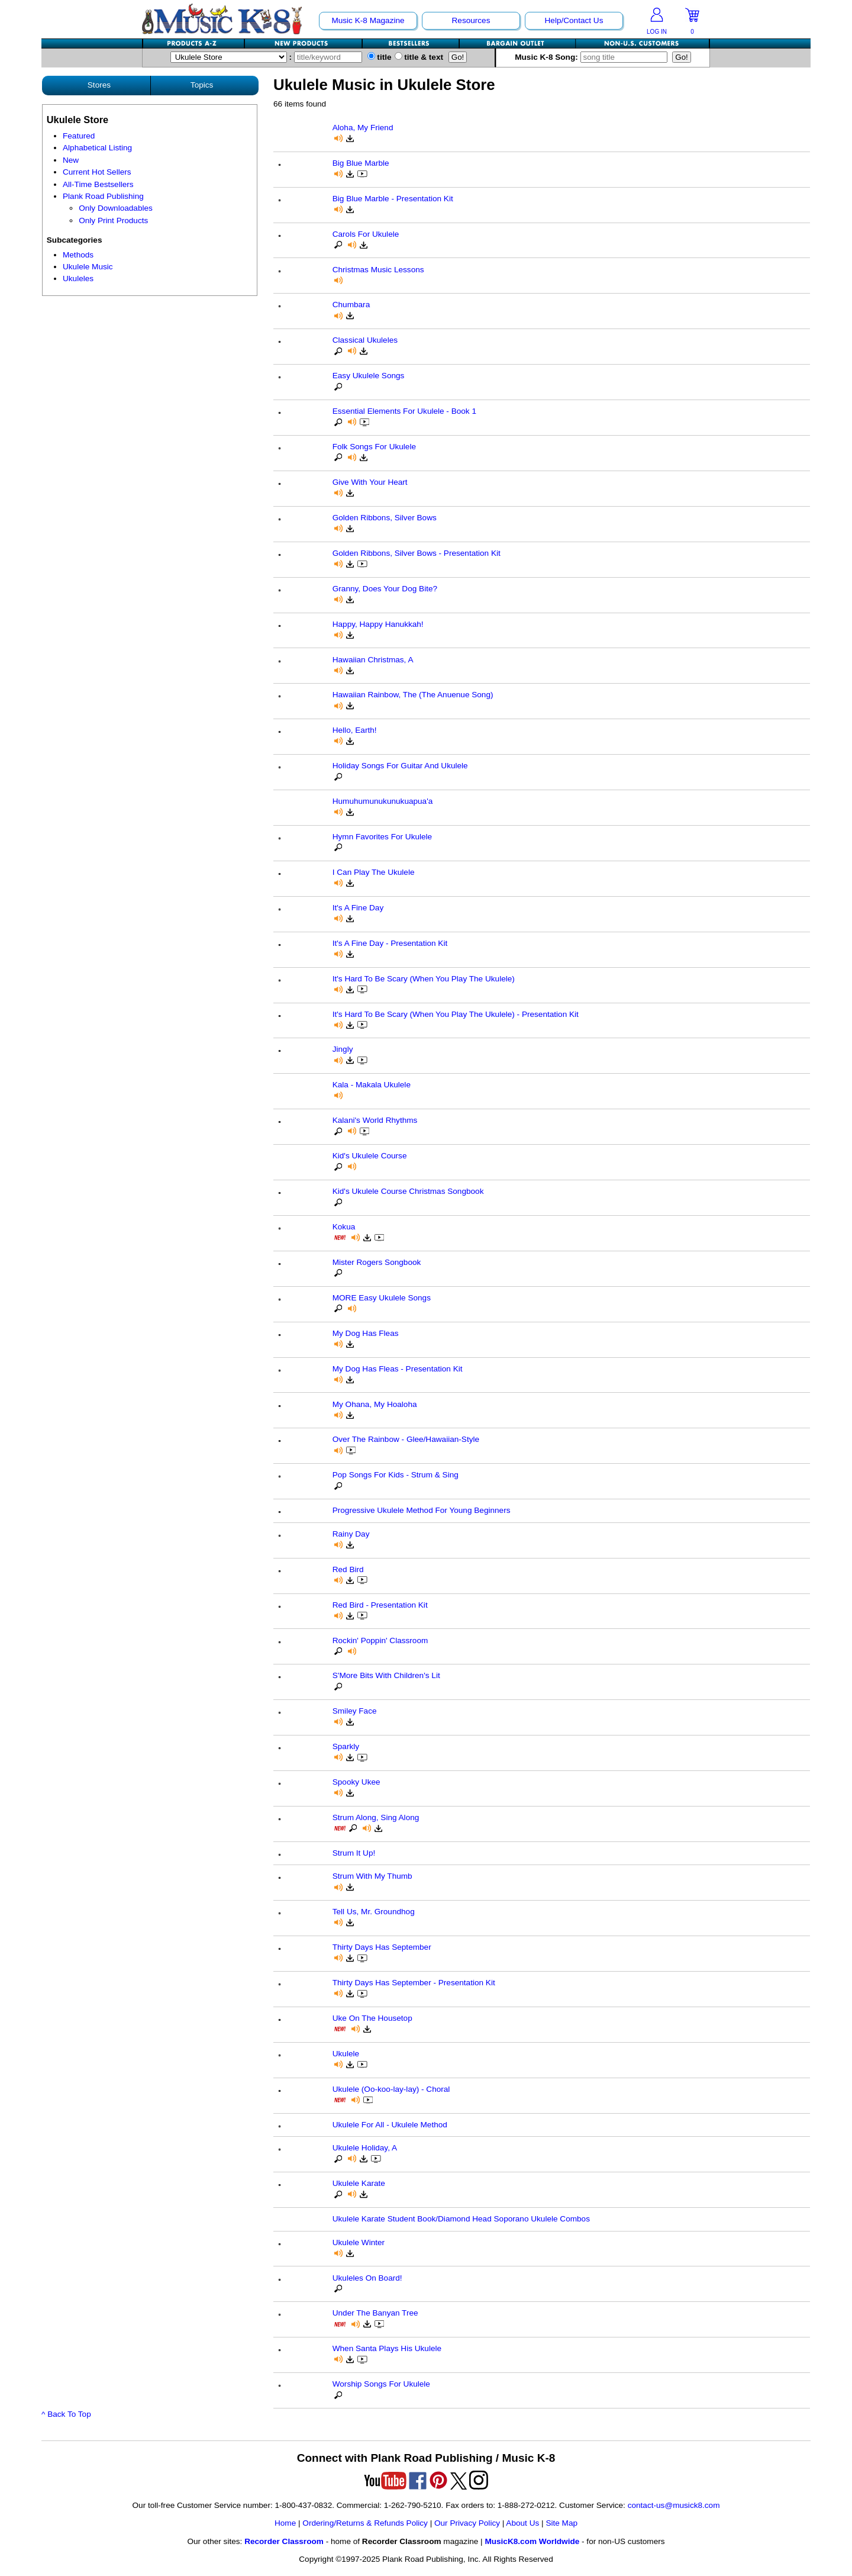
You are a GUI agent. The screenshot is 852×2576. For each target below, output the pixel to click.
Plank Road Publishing (103, 196)
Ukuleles (78, 278)
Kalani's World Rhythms (375, 1120)
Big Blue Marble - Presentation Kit (393, 198)
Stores (99, 84)
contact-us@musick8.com (674, 2505)
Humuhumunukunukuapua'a (383, 801)
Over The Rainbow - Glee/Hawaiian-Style (406, 1439)
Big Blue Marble (361, 163)
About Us (522, 2523)
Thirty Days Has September (382, 1947)
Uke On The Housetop (372, 2018)
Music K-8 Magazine (367, 20)
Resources (471, 20)
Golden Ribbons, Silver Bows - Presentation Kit (417, 553)
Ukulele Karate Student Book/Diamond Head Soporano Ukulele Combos (461, 2218)
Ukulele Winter (359, 2242)
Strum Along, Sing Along (376, 1817)
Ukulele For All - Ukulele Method (390, 2124)
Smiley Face (355, 1710)
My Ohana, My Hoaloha (375, 1404)
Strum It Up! (354, 1853)
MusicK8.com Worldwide (532, 2541)
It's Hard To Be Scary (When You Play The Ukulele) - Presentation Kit (456, 1014)
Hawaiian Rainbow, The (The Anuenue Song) (413, 694)
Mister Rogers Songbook (377, 1262)
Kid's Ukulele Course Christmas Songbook (408, 1191)
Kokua (344, 1226)
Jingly (343, 1049)
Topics (202, 84)
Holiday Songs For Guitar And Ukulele (400, 765)
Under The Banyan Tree (375, 2312)
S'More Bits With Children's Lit (386, 1675)
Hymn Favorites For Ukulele (382, 836)
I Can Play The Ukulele (374, 872)
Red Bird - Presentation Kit (380, 1605)
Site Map (561, 2523)
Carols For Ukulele (366, 234)
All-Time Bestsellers (98, 184)
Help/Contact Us (574, 20)
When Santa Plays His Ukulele (387, 2348)
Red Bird (348, 1569)
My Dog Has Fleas (366, 1333)
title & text (419, 57)
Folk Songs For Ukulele (374, 446)
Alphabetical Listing (97, 147)
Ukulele (346, 2053)
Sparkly (346, 1746)
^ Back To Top (66, 2414)
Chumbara (351, 304)
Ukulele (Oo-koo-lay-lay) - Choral (391, 2089)
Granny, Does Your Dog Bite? (385, 588)
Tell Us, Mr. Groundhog (374, 1911)
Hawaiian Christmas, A (373, 659)
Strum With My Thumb (372, 1876)
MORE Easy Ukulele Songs (382, 1297)
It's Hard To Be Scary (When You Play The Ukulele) (424, 978)
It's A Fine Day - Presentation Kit (390, 943)
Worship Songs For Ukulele (381, 2383)
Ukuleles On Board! (367, 2278)
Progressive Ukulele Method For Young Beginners (422, 1510)
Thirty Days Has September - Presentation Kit (414, 1982)
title (379, 57)
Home (285, 2523)
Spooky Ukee (356, 1782)
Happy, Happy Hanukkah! (378, 624)
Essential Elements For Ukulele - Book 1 (404, 411)
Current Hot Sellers (97, 172)
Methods (78, 254)
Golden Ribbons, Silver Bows (385, 517)
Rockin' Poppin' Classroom (380, 1640)
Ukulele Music (88, 266)
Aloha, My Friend (363, 127)
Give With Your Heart (370, 482)
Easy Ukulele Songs (369, 375)
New (71, 160)
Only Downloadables (116, 208)
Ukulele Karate (359, 2183)
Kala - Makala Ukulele (372, 1084)
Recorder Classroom (284, 2541)
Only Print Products (113, 220)
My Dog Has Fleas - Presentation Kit (398, 1368)
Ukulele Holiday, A (365, 2147)
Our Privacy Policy (467, 2523)
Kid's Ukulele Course (370, 1155)
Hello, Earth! (355, 730)
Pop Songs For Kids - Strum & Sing (396, 1474)
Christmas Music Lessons (378, 269)
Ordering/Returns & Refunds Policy (365, 2523)
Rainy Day (351, 1534)
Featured (79, 135)
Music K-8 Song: (593, 57)
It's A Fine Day (358, 907)
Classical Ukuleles (365, 340)
